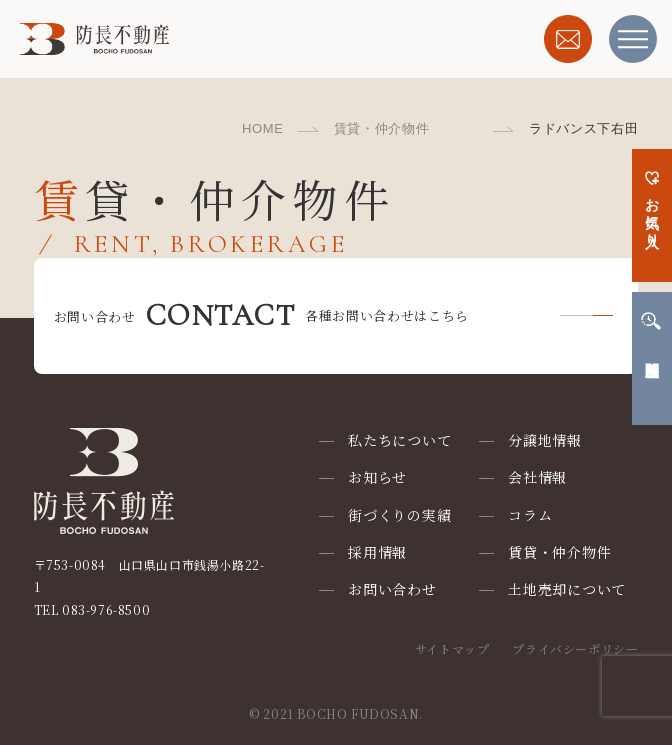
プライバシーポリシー (575, 648)
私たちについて (399, 440)
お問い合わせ (392, 589)
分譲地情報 (545, 440)
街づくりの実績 (399, 515)
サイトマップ (452, 648)
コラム (530, 515)
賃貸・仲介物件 (382, 128)
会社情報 (537, 477)
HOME (263, 128)
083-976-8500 (106, 609)
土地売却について (567, 589)
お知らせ (377, 477)
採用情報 (377, 552)
